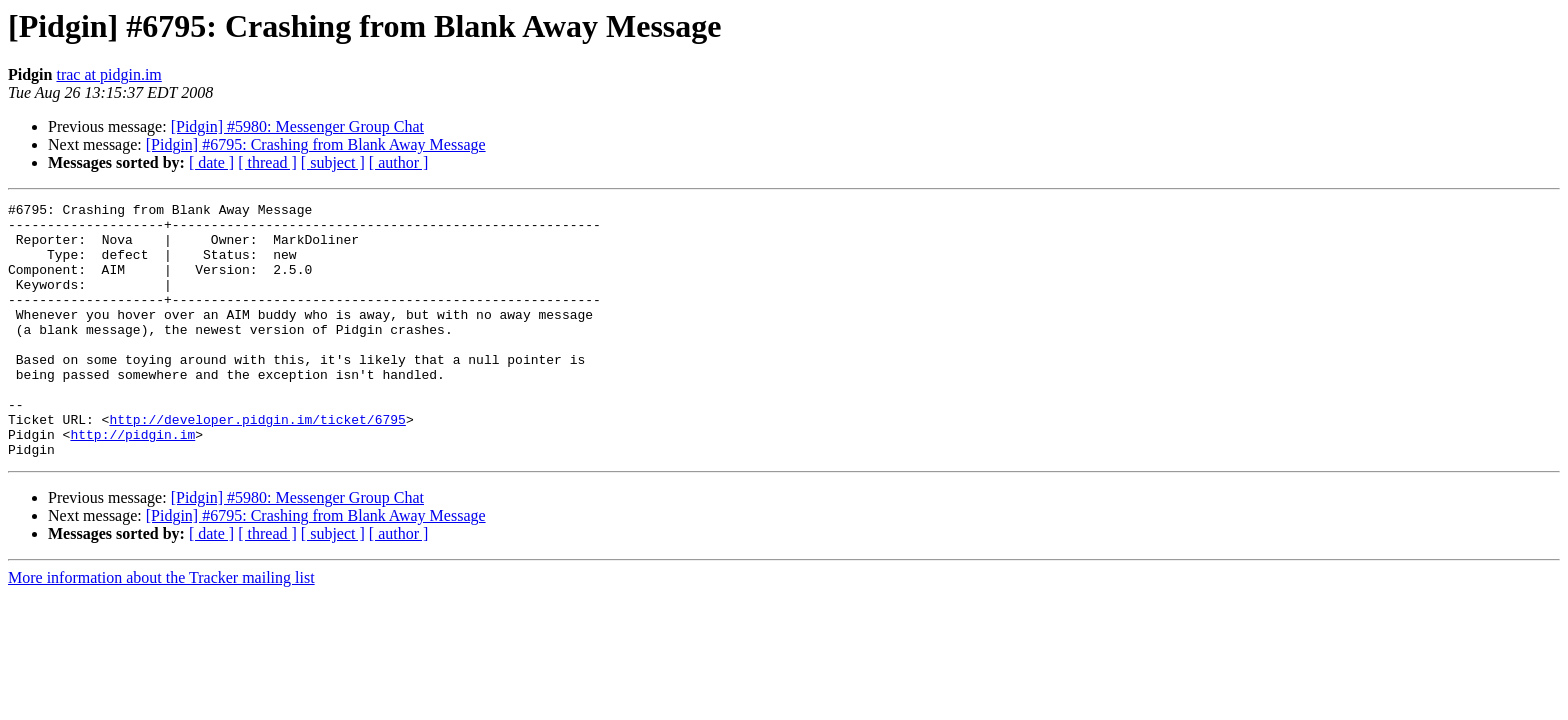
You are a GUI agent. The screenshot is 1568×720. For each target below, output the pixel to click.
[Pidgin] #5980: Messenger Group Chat (297, 126)
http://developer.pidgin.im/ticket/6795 (257, 464)
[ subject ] (333, 162)
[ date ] (211, 162)
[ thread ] (267, 162)
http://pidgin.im (132, 482)
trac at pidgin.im (108, 74)
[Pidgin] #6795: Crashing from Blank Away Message (316, 144)
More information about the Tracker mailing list (161, 628)
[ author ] (399, 162)
